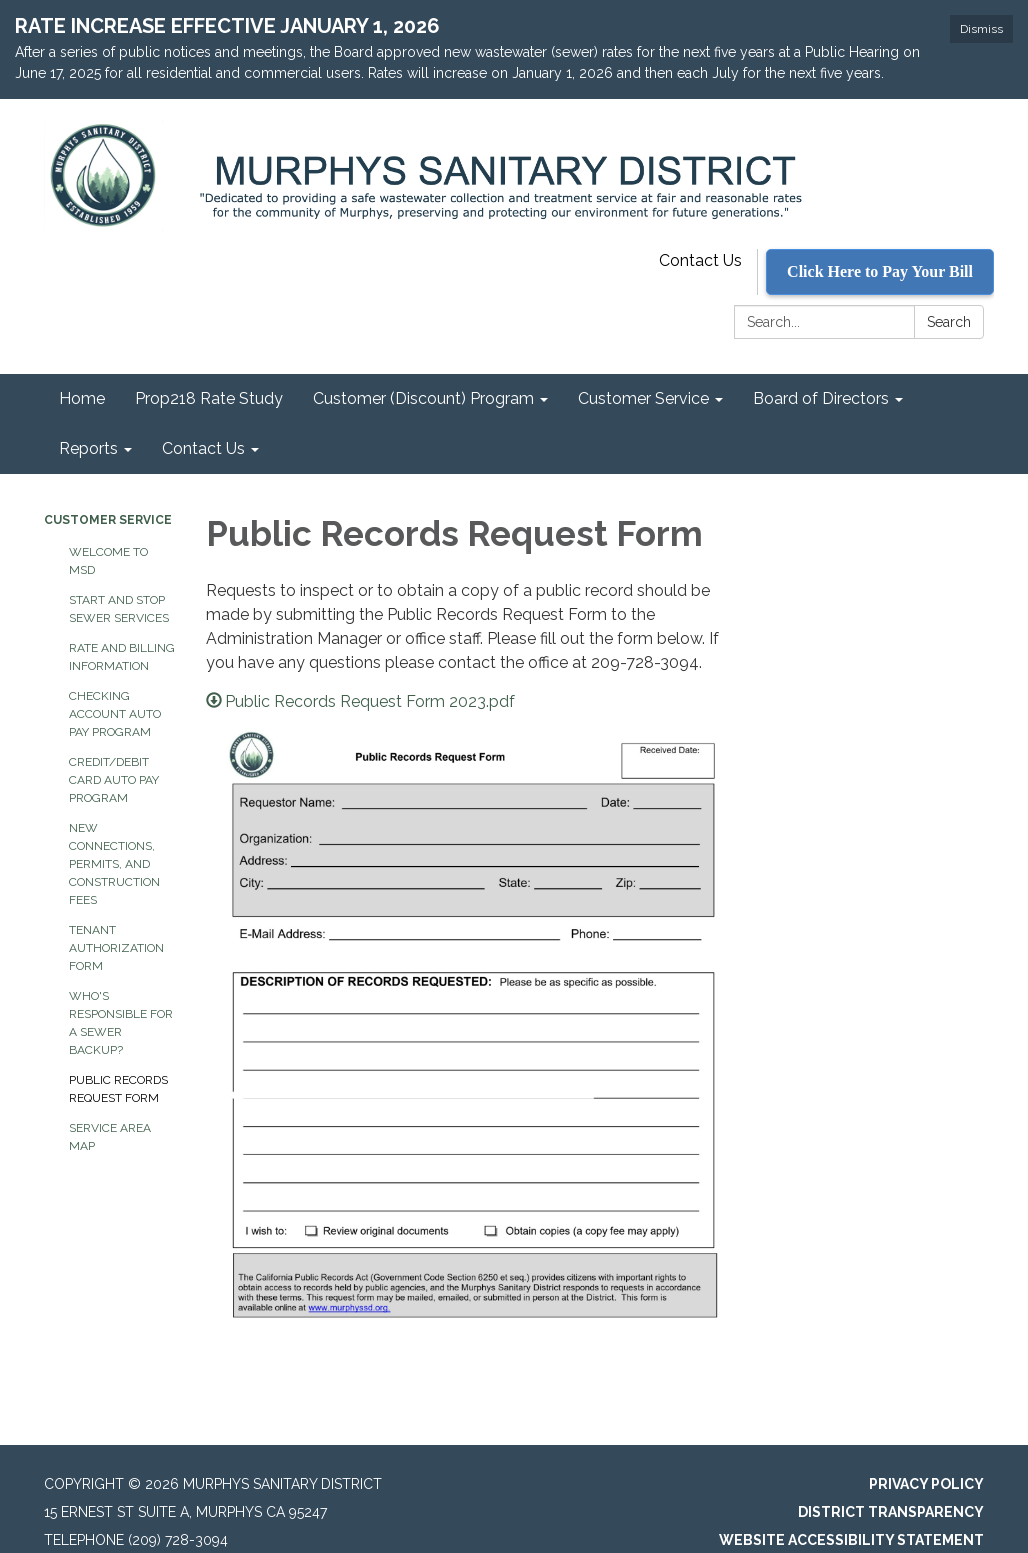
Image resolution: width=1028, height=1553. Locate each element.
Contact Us (700, 260)
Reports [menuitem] (88, 448)
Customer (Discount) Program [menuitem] (423, 398)
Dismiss (981, 29)
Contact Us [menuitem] (203, 448)
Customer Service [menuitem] (643, 398)
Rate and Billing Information (122, 657)
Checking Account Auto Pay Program (115, 714)
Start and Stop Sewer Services (119, 609)
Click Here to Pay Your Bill (880, 271)
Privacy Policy (926, 1484)
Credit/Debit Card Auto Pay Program (114, 780)
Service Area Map (110, 1137)
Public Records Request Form (118, 1089)
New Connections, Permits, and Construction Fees (114, 864)
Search (949, 322)
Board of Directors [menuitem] (821, 398)
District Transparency (891, 1512)
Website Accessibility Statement (851, 1540)
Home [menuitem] (82, 398)
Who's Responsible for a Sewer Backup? (121, 1023)
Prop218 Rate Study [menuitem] (209, 398)
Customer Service (108, 520)
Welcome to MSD (108, 561)
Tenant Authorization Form (116, 948)
